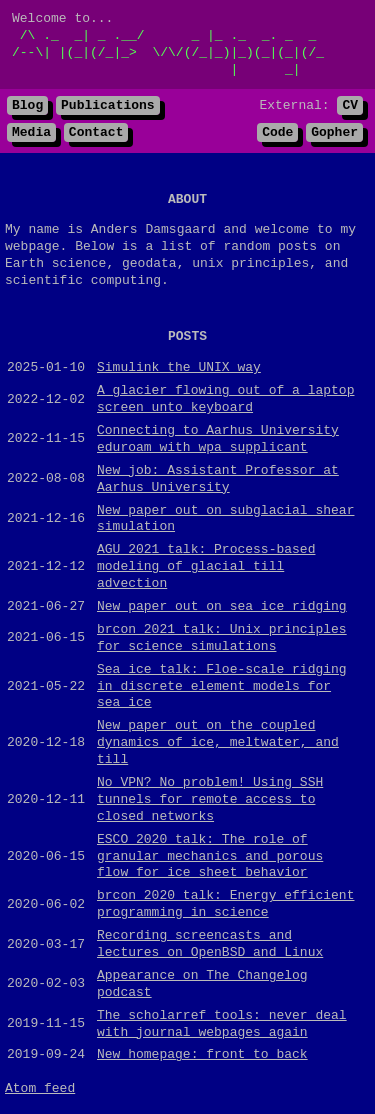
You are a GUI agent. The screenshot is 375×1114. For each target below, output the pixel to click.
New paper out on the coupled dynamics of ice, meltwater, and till (218, 746)
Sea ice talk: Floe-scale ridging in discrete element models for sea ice (222, 689)
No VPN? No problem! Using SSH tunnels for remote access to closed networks (210, 802)
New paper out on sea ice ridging (222, 609)
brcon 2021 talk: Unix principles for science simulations (222, 640)
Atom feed (40, 1092)
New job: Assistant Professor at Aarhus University (218, 481)
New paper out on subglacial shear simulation (225, 521)
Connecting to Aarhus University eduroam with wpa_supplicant (218, 441)
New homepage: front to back (202, 1058)
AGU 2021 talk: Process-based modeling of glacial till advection (206, 570)
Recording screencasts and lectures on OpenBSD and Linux (210, 946)
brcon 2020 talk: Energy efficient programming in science (225, 907)
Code (277, 136)
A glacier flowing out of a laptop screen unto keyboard (225, 402)
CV (350, 108)
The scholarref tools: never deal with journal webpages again (222, 1026)
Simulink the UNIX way (179, 371)
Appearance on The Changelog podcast (202, 986)
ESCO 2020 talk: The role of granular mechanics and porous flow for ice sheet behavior (210, 859)
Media (31, 136)
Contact (96, 136)
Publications (108, 108)
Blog (27, 108)
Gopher (334, 136)
